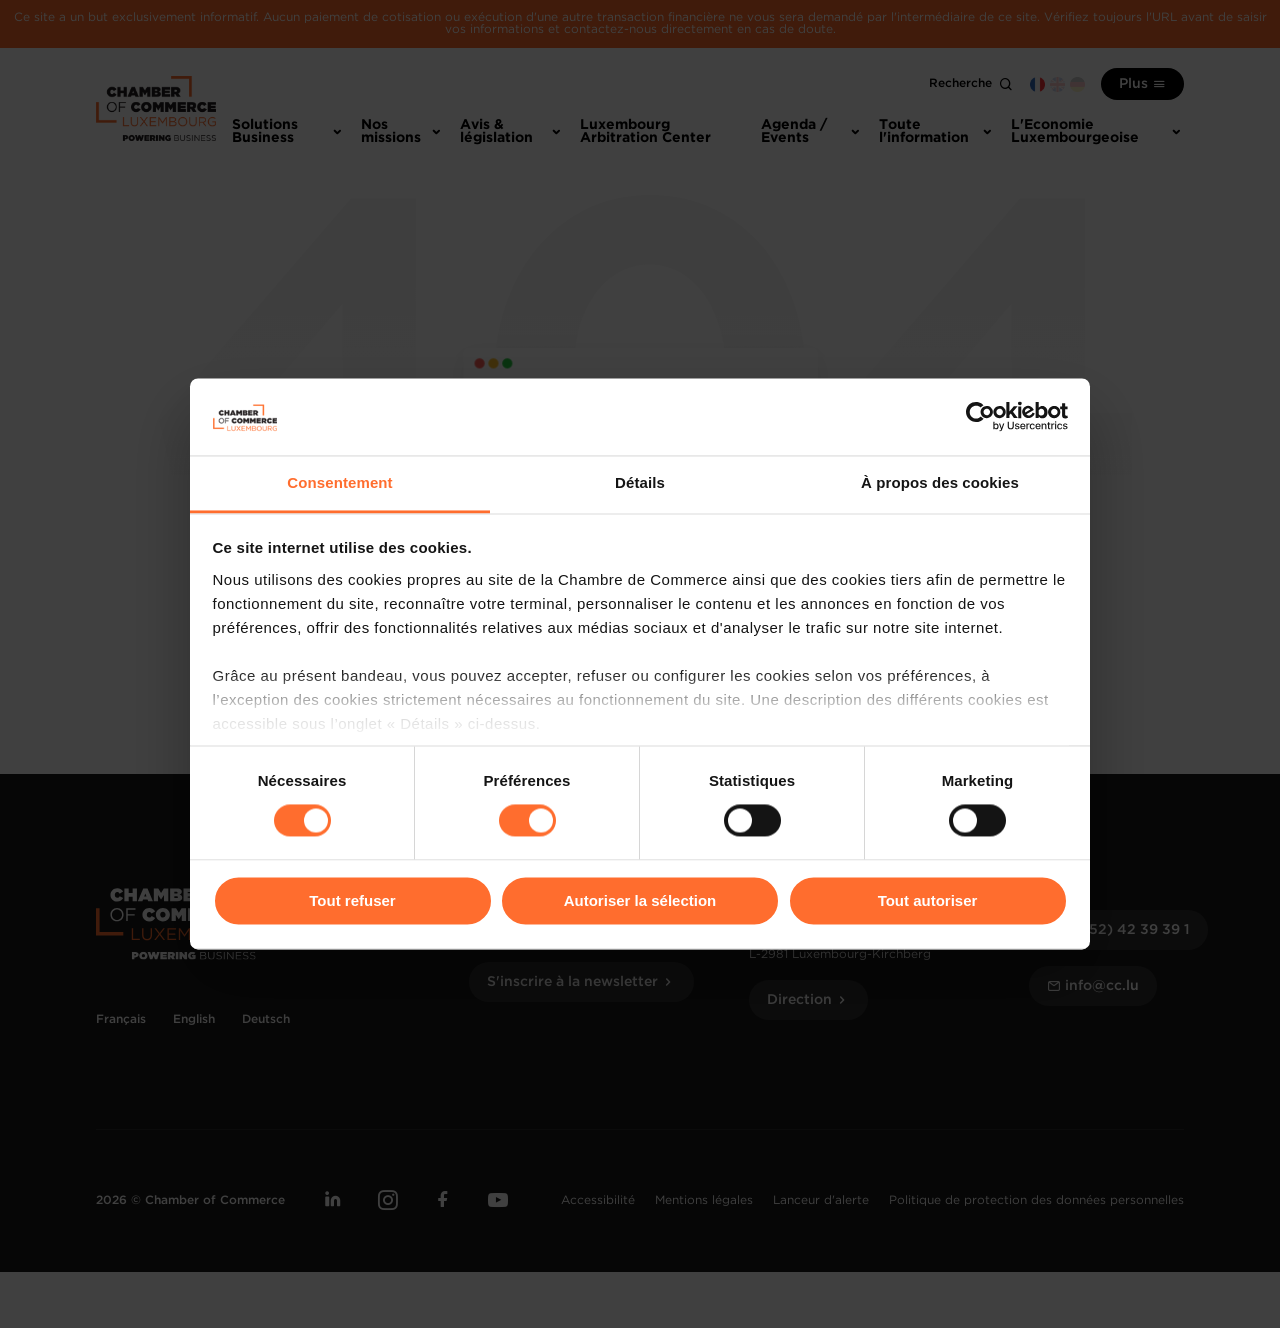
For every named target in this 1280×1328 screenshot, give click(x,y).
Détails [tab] (640, 482)
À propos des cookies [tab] (940, 482)
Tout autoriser (928, 900)
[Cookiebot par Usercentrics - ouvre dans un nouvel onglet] (980, 417)
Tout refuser (352, 900)
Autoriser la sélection (640, 900)
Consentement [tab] (339, 482)
